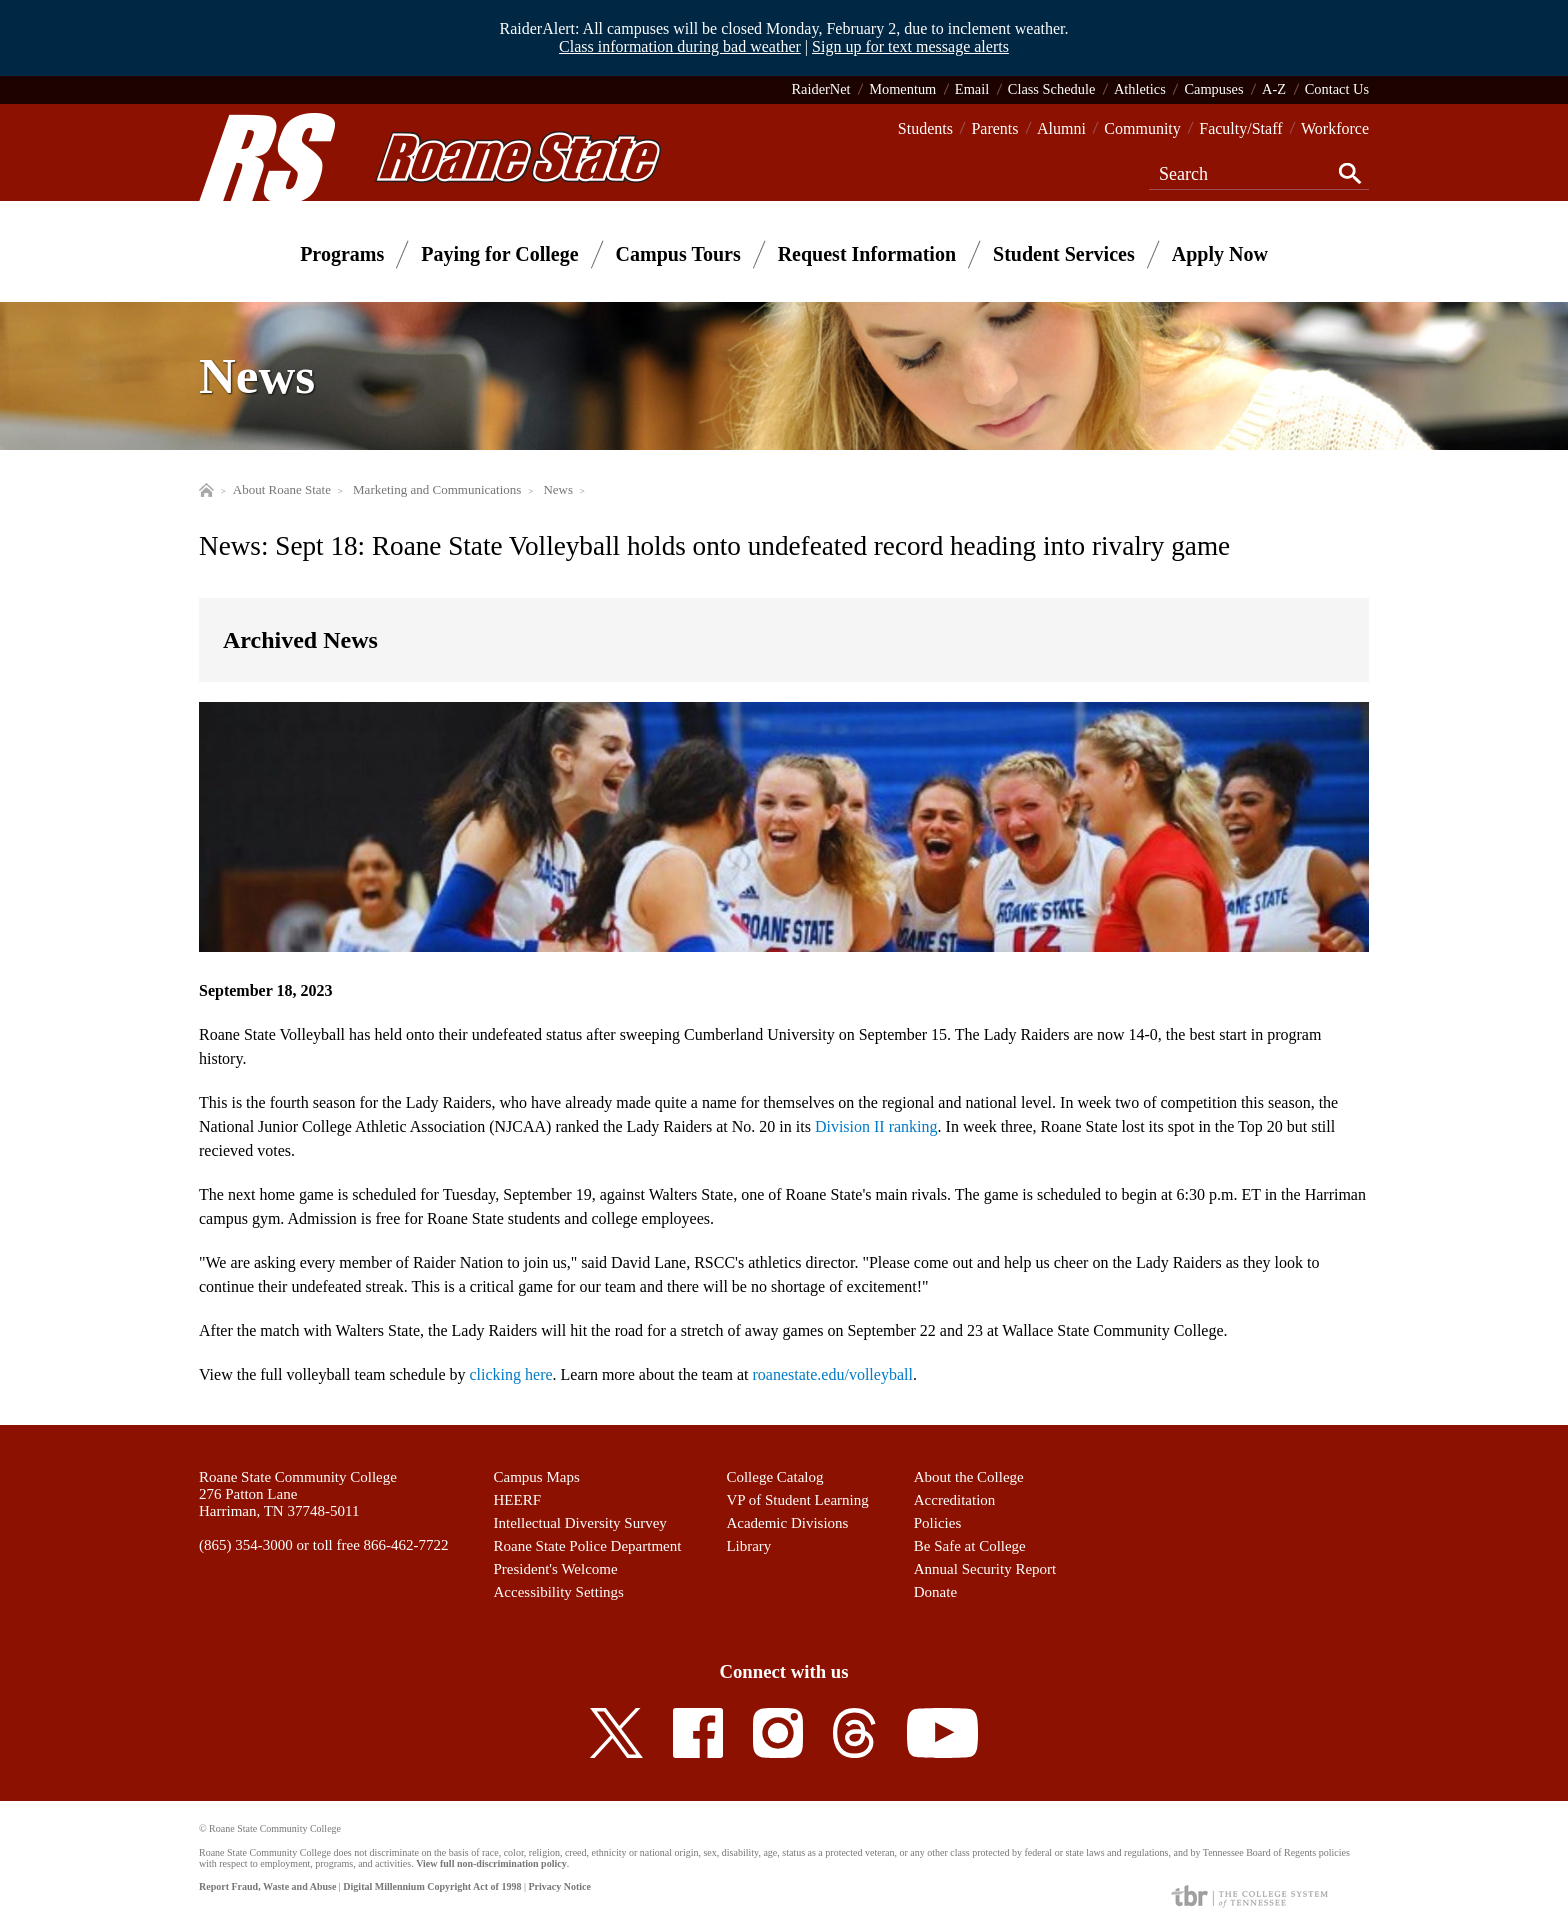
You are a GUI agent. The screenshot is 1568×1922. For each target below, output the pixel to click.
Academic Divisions (787, 1523)
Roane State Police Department (588, 1546)
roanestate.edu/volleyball (833, 1374)
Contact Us (1337, 89)
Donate (935, 1592)
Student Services (1064, 254)
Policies (938, 1523)
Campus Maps (537, 1477)
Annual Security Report (985, 1569)
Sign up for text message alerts (910, 46)
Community (1142, 128)
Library (748, 1546)
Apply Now (1220, 254)
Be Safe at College (970, 1546)
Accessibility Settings (559, 1592)
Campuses (1213, 89)
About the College (969, 1477)
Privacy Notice (559, 1886)
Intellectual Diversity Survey (580, 1523)
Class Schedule (1052, 89)
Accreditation (955, 1500)
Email (972, 89)
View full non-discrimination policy (491, 1863)
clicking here (511, 1374)
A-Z (1274, 89)
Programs (342, 254)
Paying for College (499, 254)
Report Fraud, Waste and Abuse (267, 1886)
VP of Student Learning (797, 1500)
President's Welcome (556, 1569)
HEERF (518, 1500)
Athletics (1140, 89)
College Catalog (774, 1477)
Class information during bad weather (680, 46)
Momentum (902, 89)
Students (925, 128)
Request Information (867, 254)
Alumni (1061, 128)
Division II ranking (876, 1126)
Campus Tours (678, 254)
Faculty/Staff (1240, 128)
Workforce (1335, 128)
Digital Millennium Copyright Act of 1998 (432, 1886)
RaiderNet (820, 89)
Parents (994, 128)
